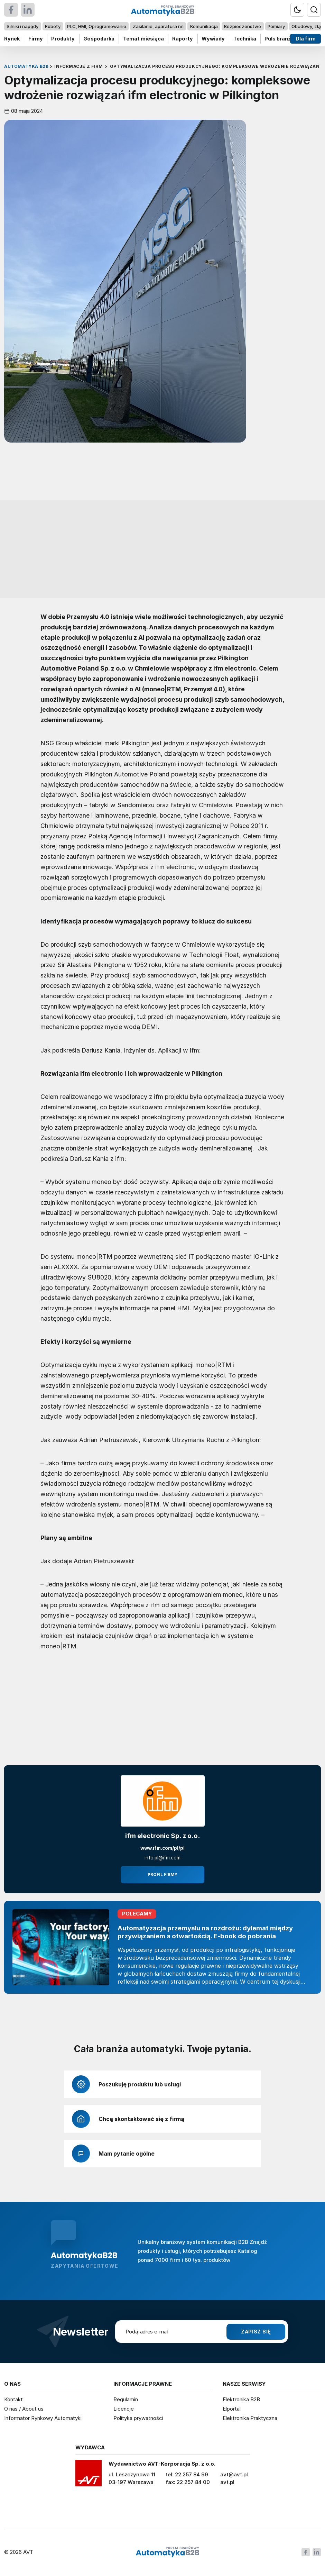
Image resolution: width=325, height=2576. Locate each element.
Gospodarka (98, 39)
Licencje (123, 2408)
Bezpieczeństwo (242, 26)
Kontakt (13, 2399)
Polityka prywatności (138, 2418)
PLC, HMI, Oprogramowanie (96, 26)
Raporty (182, 39)
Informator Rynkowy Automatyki (43, 2418)
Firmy (35, 39)
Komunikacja (204, 26)
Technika (244, 39)
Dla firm (306, 39)
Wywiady (213, 39)
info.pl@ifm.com (162, 1857)
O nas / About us (24, 2408)
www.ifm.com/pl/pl (162, 1848)
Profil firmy (162, 1874)
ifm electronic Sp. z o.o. (162, 1836)
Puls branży (279, 39)
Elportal (232, 2408)
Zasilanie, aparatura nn (158, 26)
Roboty (53, 26)
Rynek (12, 39)
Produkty (63, 39)
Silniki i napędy (22, 26)
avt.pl (227, 2482)
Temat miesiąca (143, 39)
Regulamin (125, 2399)
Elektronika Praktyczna (250, 2418)
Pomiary (276, 26)
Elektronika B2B (241, 2399)
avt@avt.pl (234, 2474)
